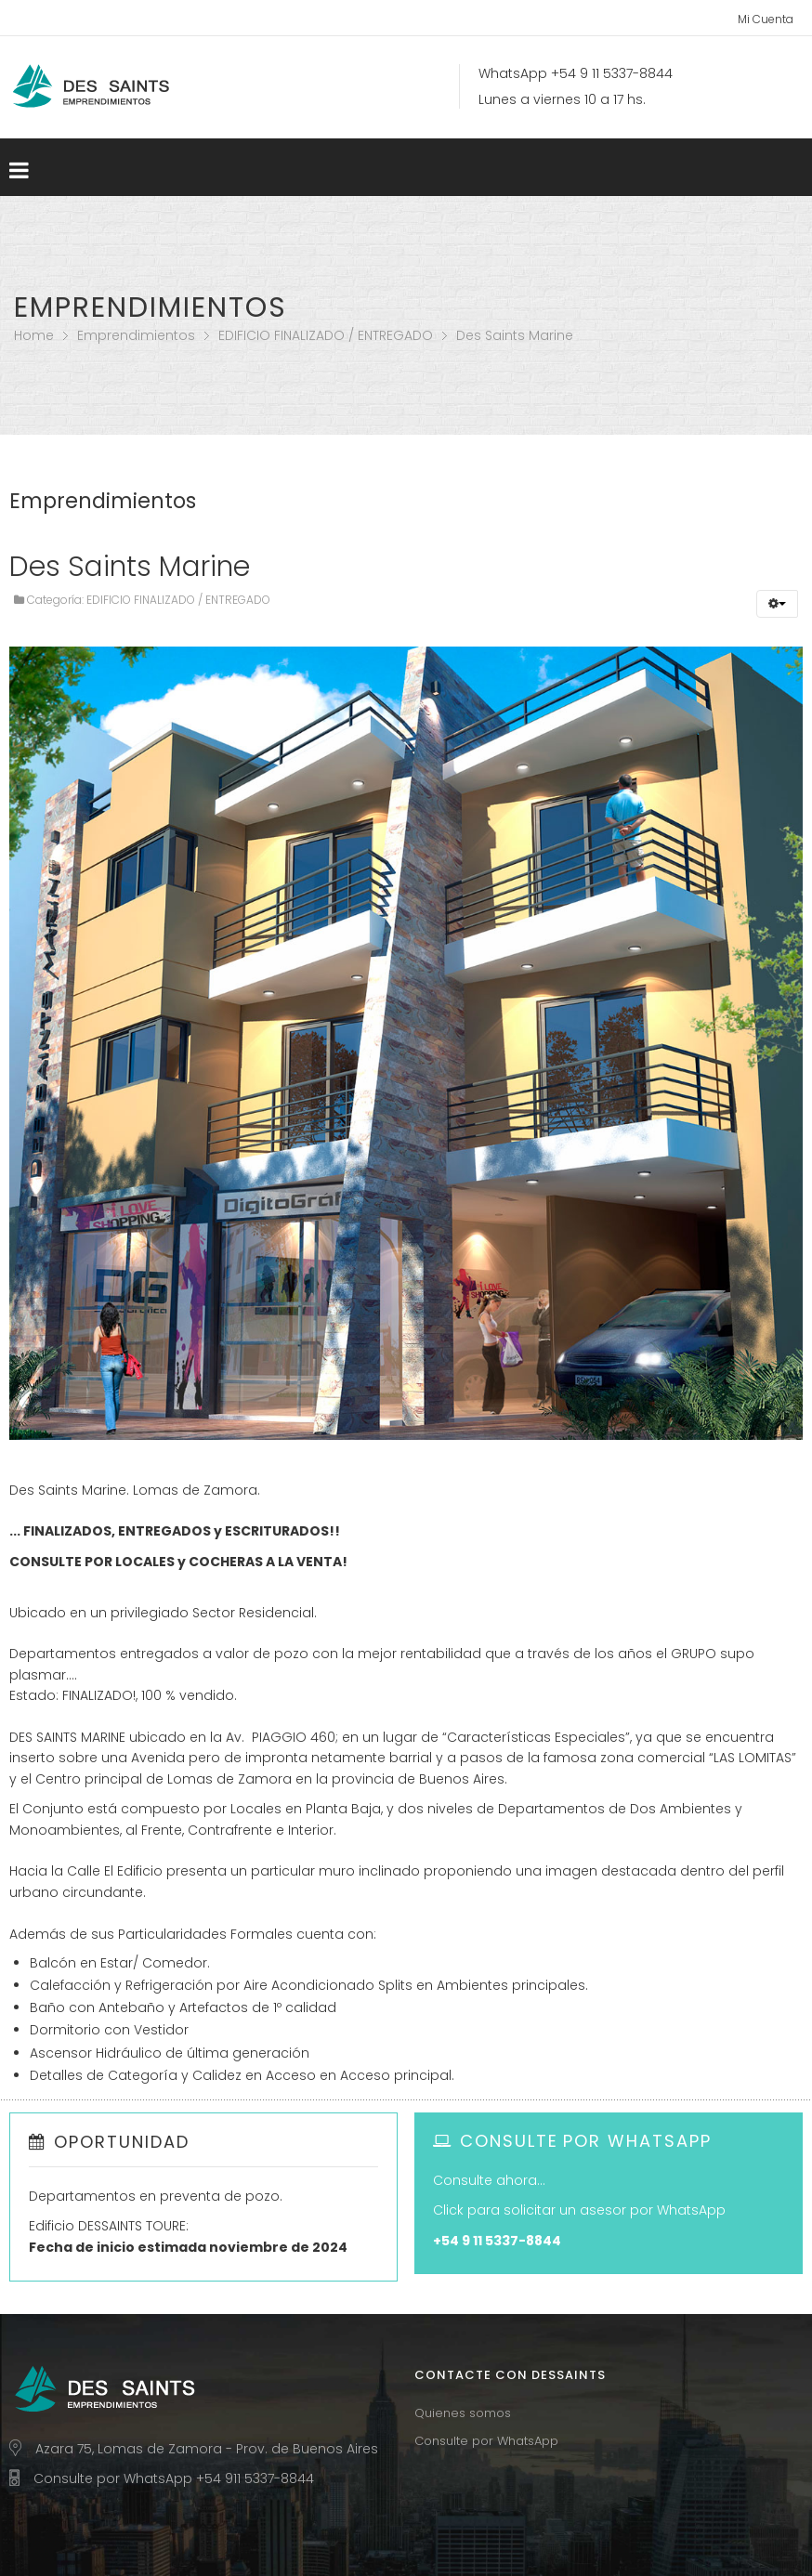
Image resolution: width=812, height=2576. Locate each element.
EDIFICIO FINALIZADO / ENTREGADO (325, 335)
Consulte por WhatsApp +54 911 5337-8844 (173, 2478)
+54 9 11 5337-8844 (612, 73)
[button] (777, 604)
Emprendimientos (136, 335)
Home (34, 335)
